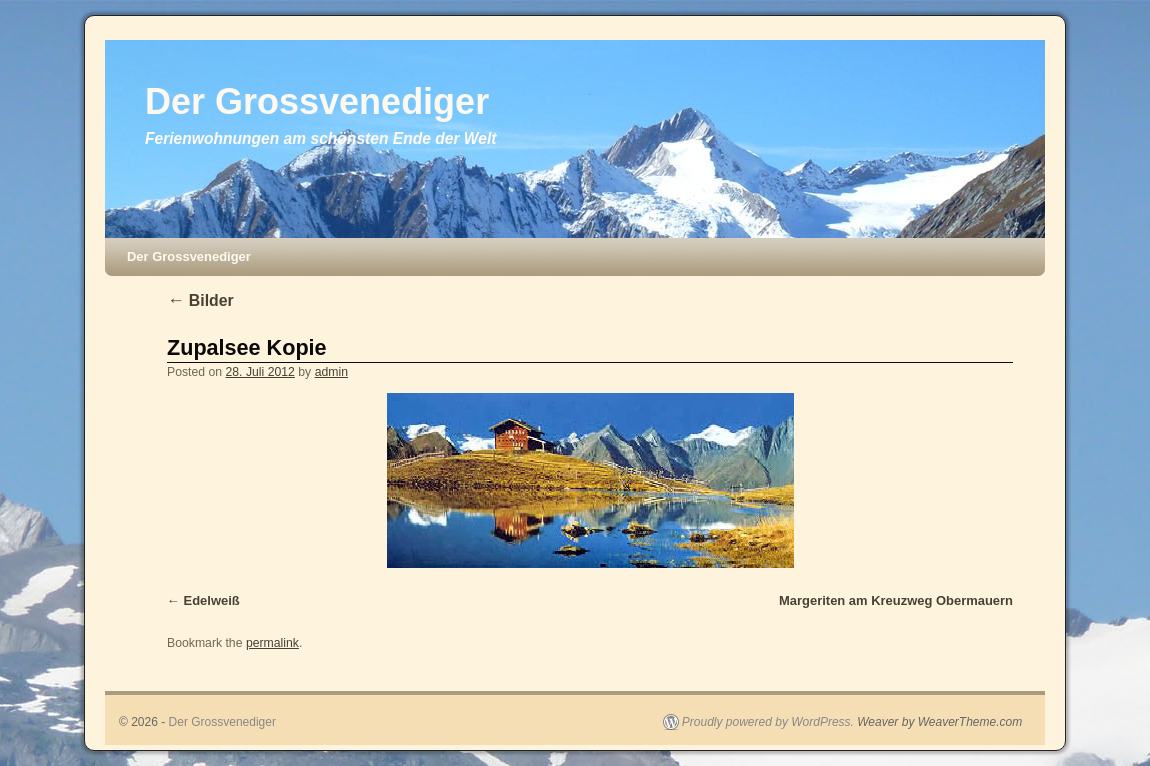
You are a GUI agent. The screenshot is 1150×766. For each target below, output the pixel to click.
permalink (272, 643)
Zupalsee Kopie (247, 347)
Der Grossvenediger (317, 101)
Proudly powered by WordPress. (768, 722)
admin (331, 372)
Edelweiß (212, 600)
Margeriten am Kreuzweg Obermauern (896, 600)
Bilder (200, 300)
